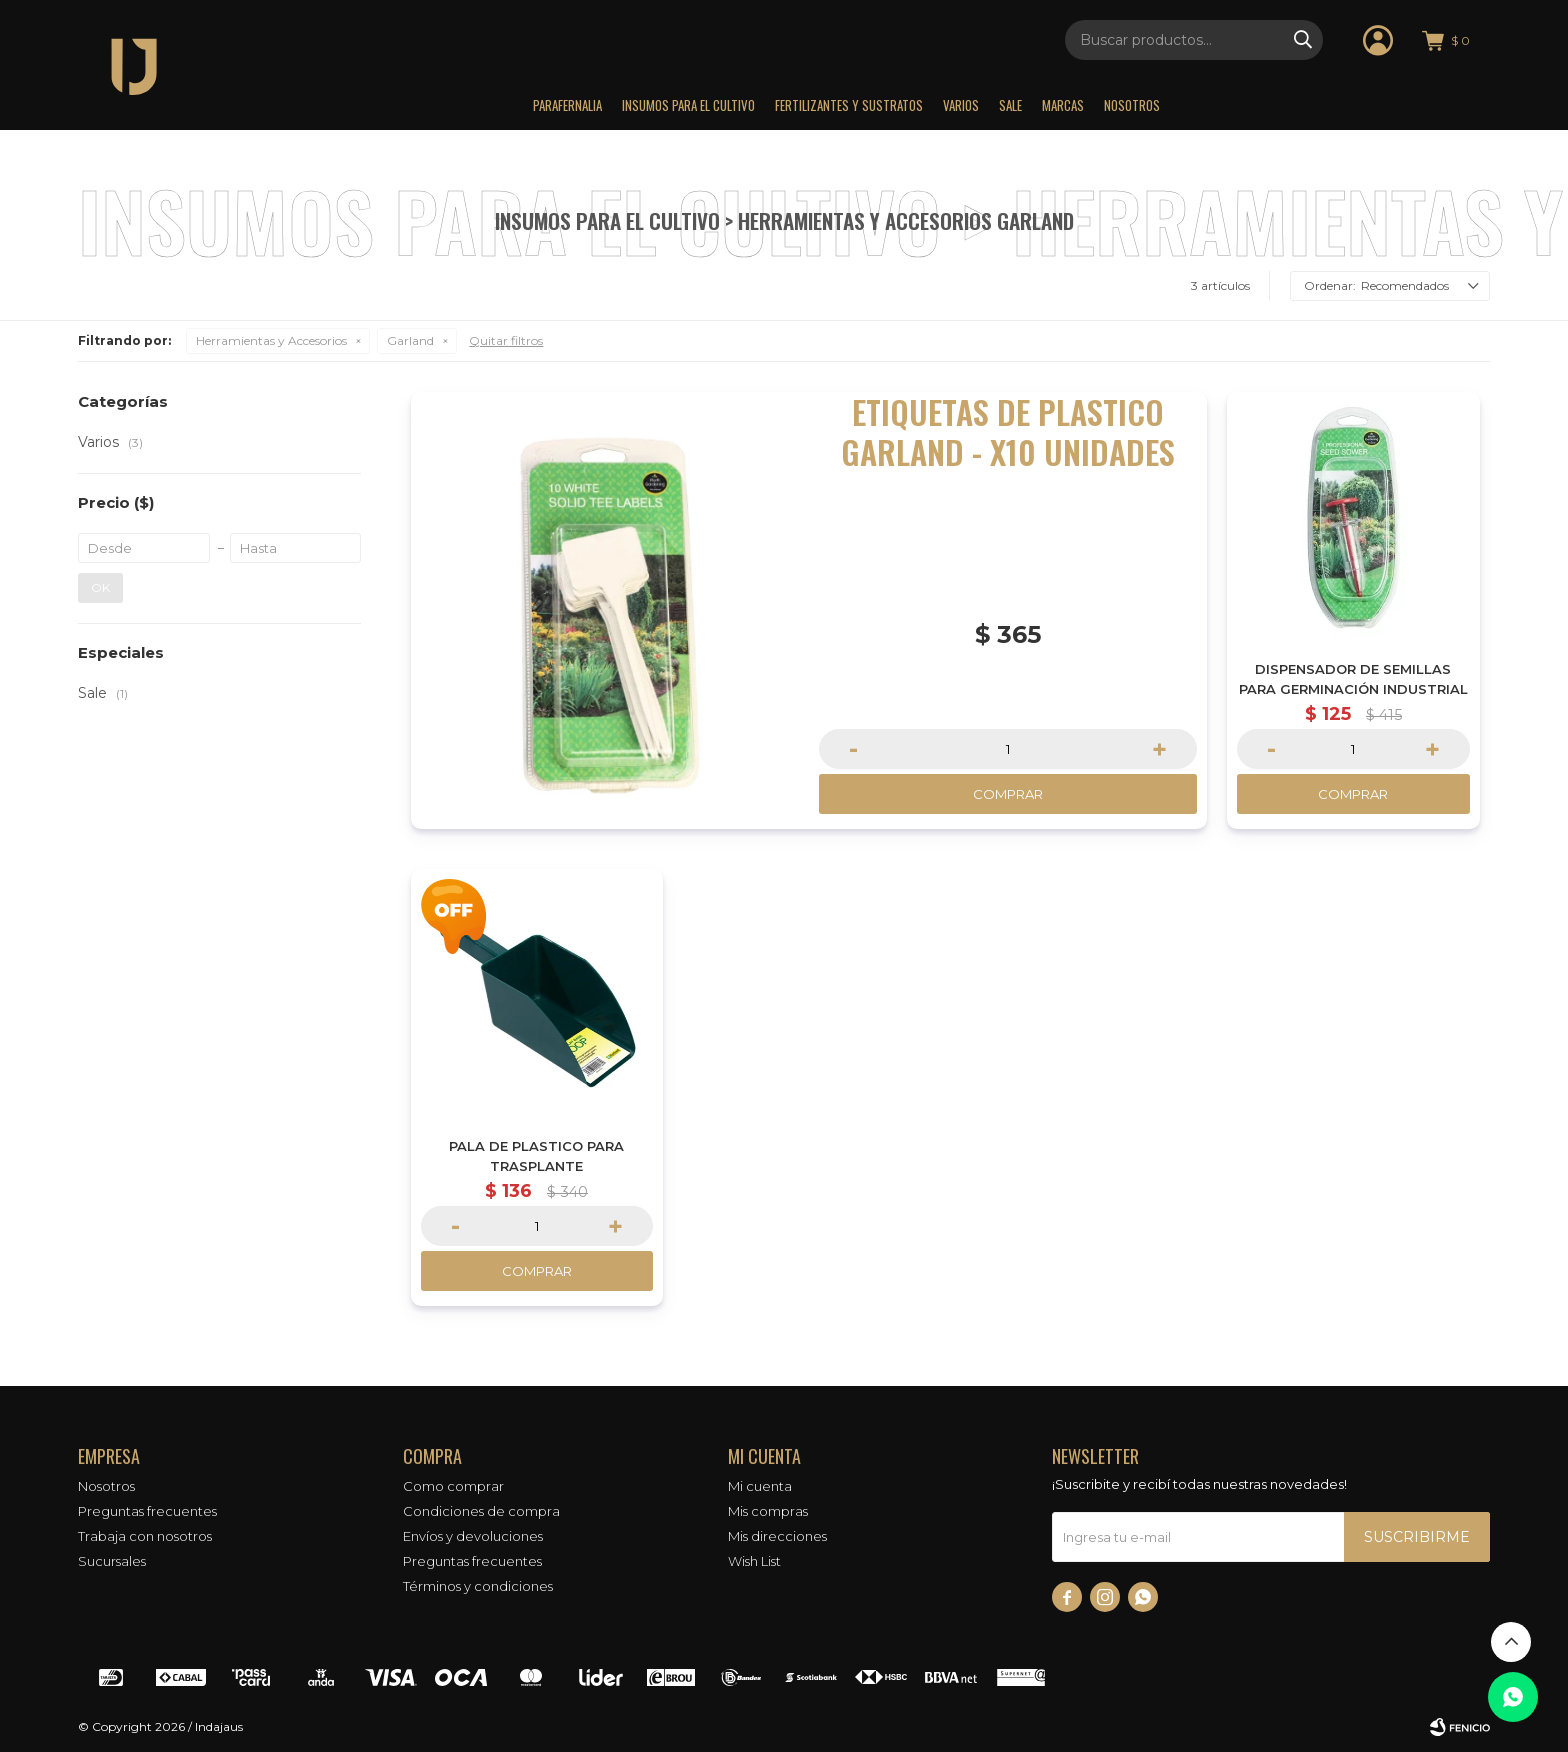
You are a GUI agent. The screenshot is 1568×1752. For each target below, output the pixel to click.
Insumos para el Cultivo (688, 105)
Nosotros (1132, 105)
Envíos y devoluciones (473, 1536)
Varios (961, 105)
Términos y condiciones (478, 1586)
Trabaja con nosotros (145, 1536)
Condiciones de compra (481, 1511)
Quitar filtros (506, 340)
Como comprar (453, 1486)
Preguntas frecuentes (147, 1511)
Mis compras (768, 1511)
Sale (1010, 105)
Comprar (1008, 794)
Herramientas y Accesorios (271, 340)
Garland (410, 340)
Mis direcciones (777, 1536)
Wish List (754, 1561)
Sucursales (112, 1561)
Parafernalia (567, 105)
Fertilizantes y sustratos (849, 105)
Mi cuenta (760, 1486)
